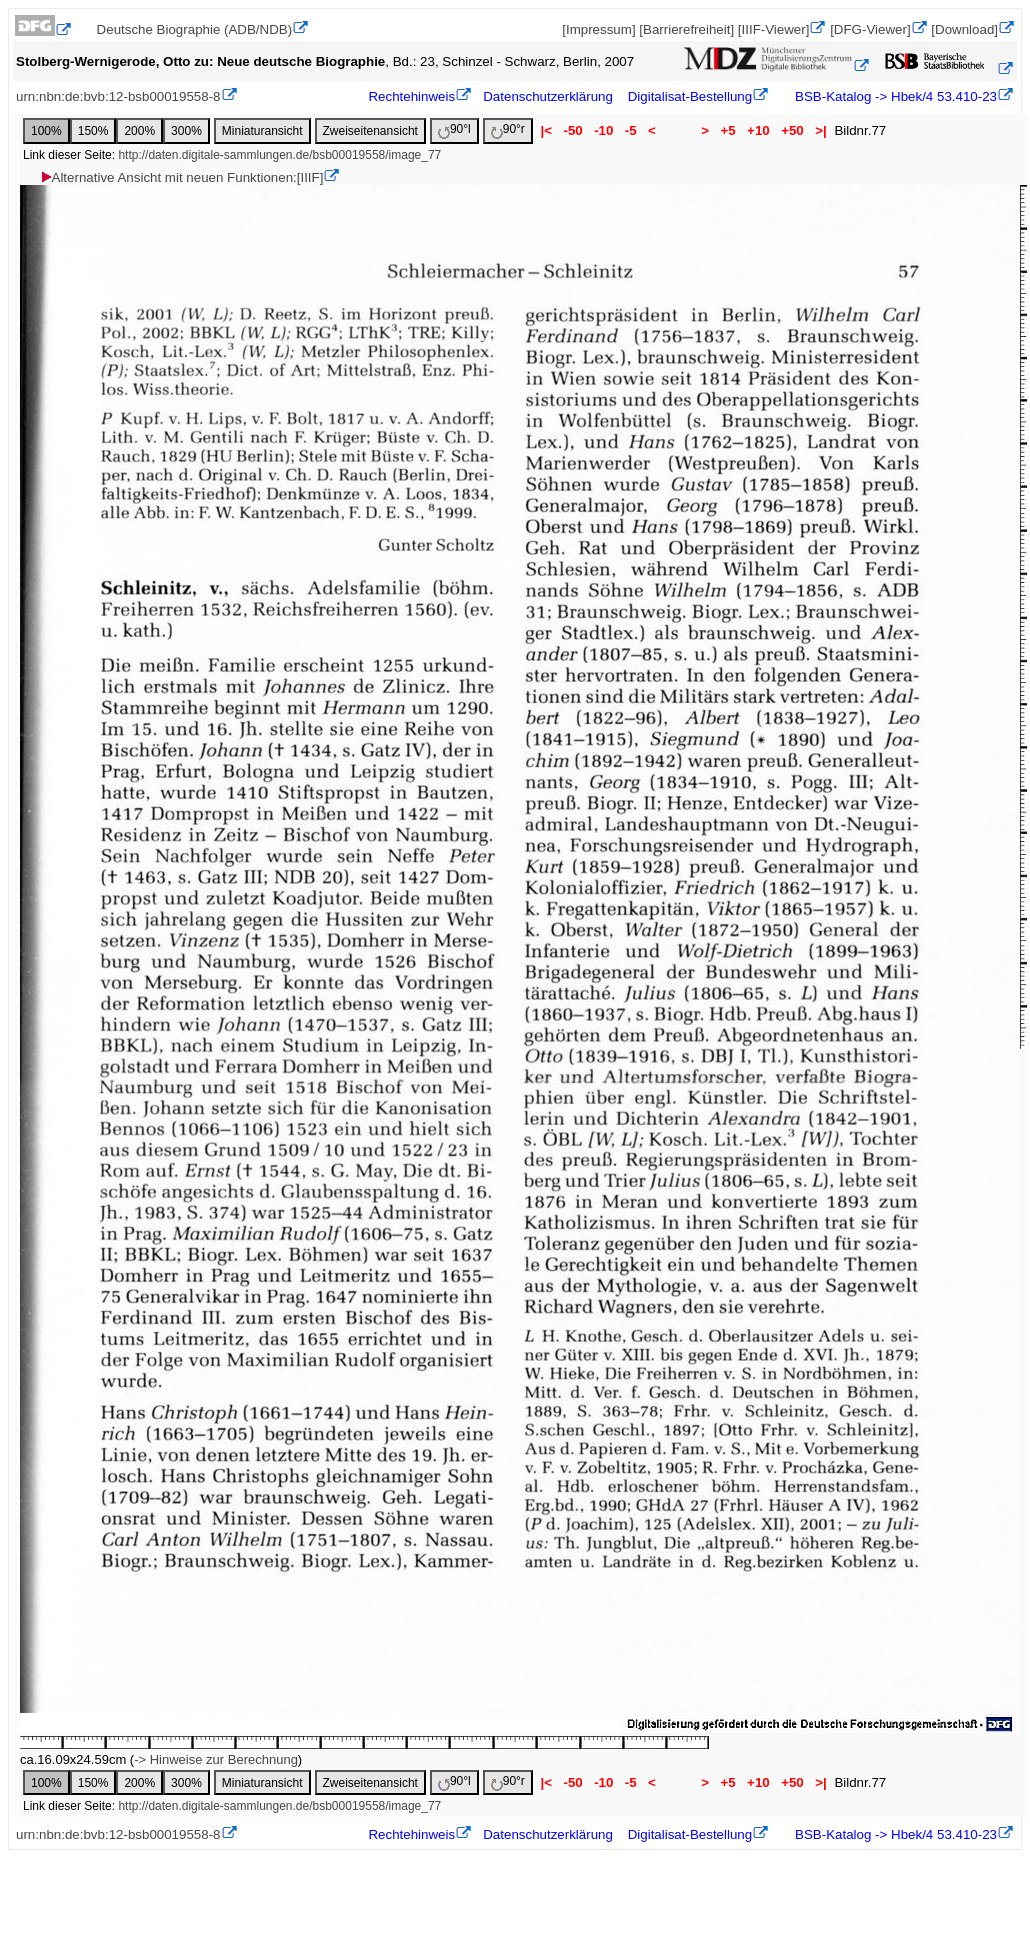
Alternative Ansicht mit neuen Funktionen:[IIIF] (181, 177)
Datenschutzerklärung (548, 96)
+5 (728, 130)
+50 (792, 130)
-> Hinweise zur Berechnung (216, 1759)
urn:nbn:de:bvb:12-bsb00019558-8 (118, 96)
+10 (758, 130)
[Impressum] (598, 29)
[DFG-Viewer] (870, 29)
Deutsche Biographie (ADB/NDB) (195, 29)
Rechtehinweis (411, 96)
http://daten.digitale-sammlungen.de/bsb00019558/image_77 (279, 155)
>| (820, 130)
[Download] (964, 29)
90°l (454, 130)
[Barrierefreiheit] (686, 29)
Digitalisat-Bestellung (690, 96)
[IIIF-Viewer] (774, 29)
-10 (603, 130)
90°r (508, 130)
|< (546, 130)
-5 (630, 130)
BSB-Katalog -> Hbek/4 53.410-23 (894, 96)
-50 (573, 130)
